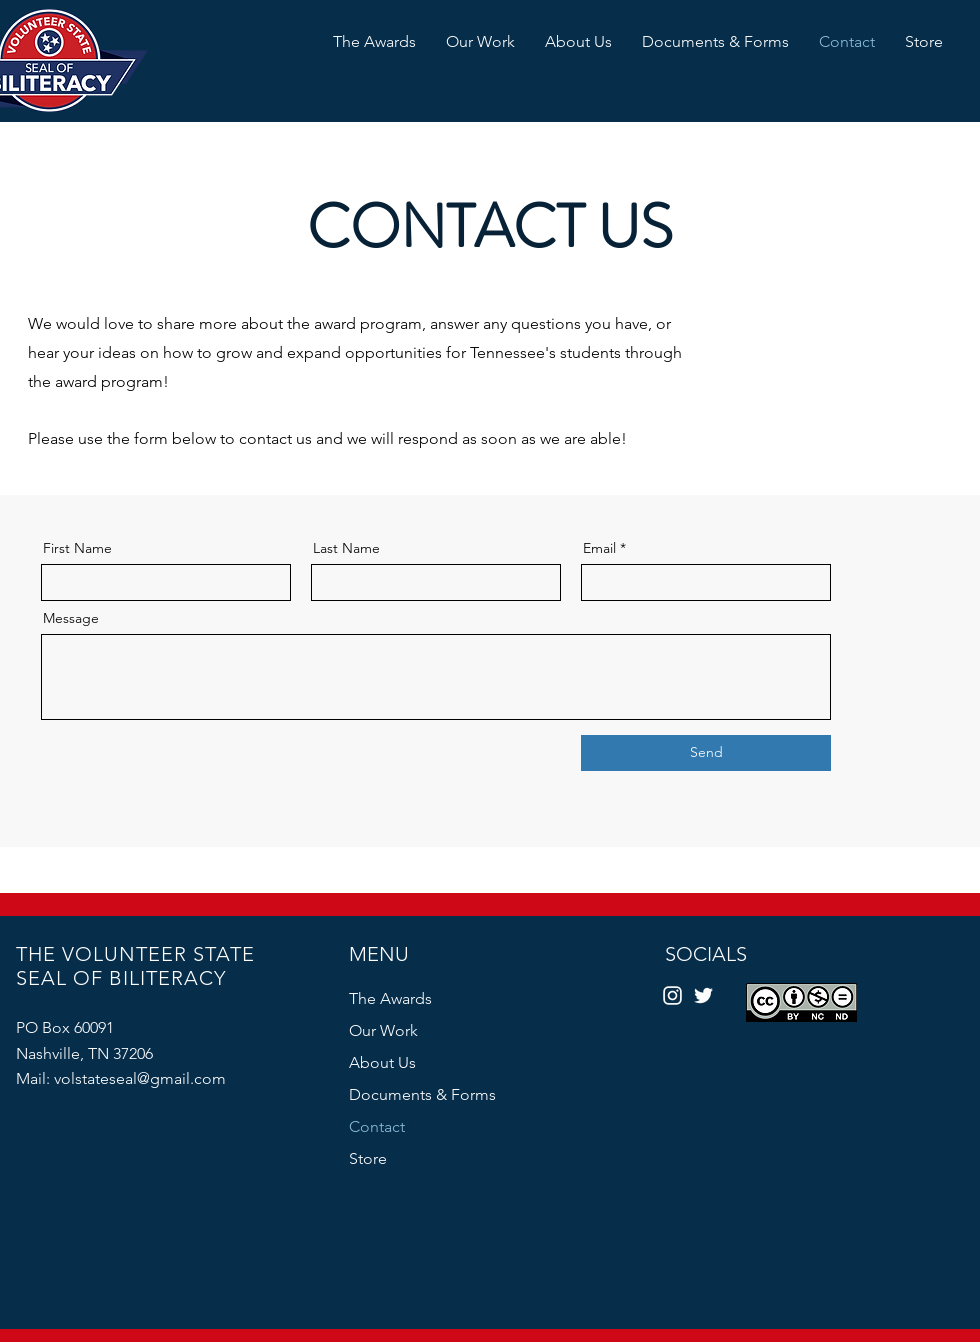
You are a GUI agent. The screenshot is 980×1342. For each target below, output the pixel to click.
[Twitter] (703, 995)
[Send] (706, 753)
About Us (382, 1062)
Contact (377, 1126)
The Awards (390, 998)
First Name (77, 548)
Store (368, 1158)
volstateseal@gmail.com (140, 1078)
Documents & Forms (422, 1094)
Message (71, 618)
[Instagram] (672, 995)
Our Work (383, 1030)
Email (599, 548)
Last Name (346, 548)
